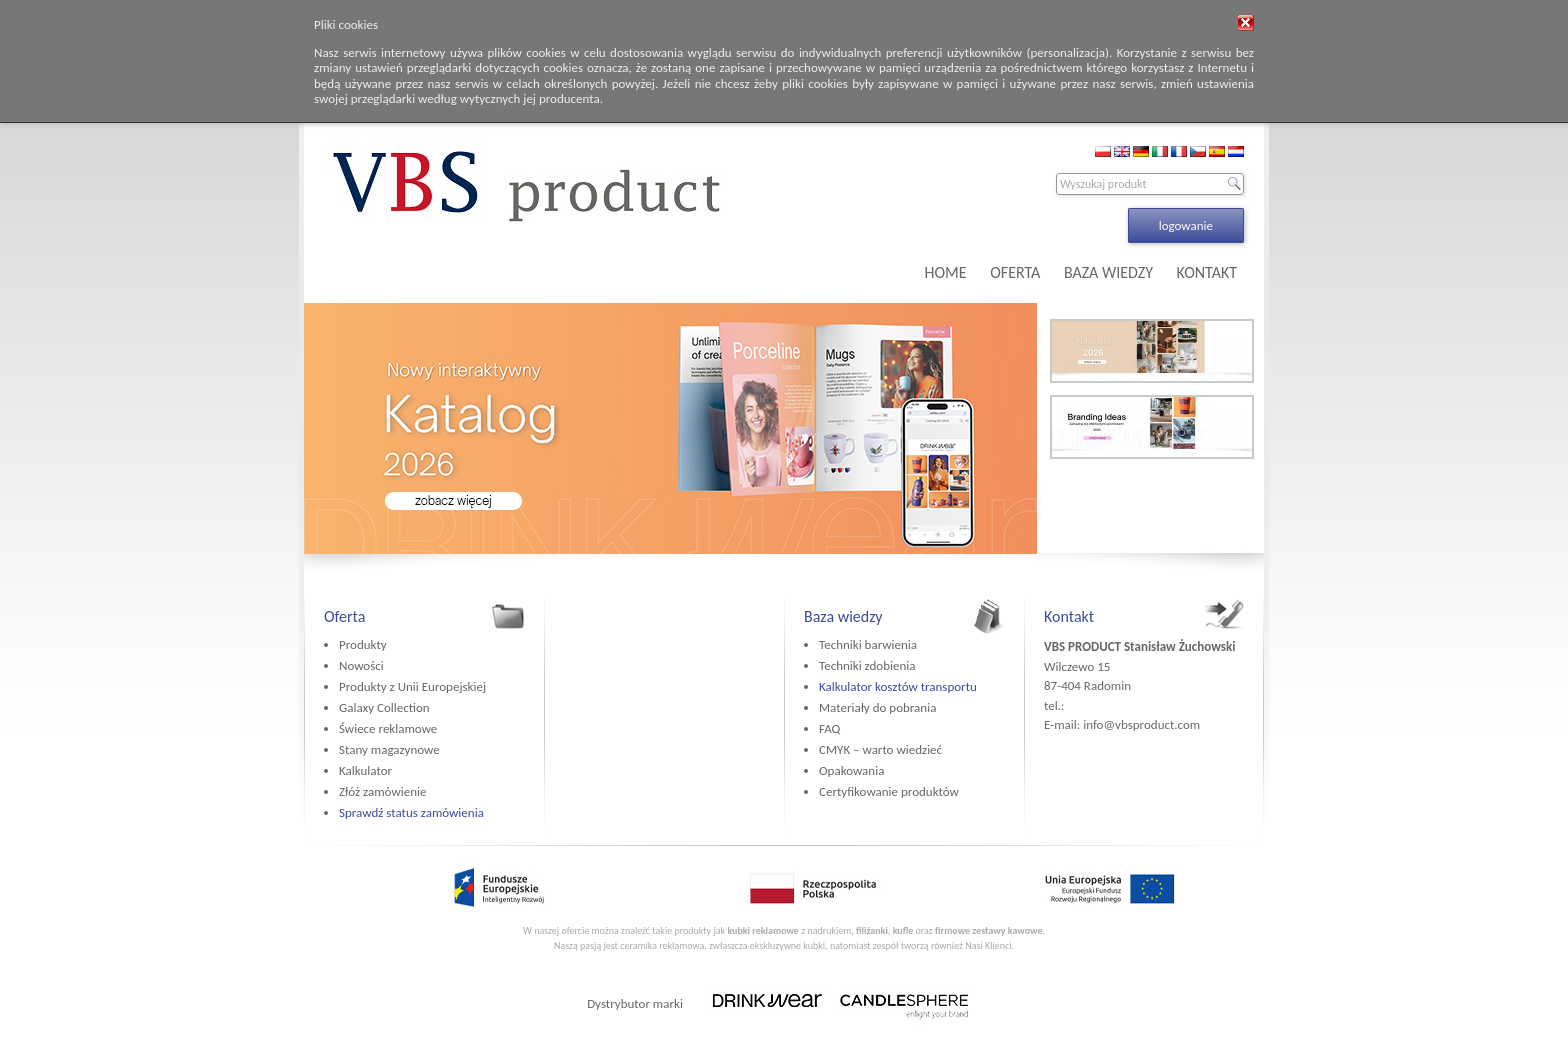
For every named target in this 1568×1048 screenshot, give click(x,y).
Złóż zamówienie (382, 791)
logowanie (1186, 225)
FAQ (829, 728)
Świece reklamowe (388, 728)
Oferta (344, 616)
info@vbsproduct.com (1141, 724)
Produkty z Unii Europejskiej (412, 686)
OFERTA (1015, 272)
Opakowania (851, 770)
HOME (946, 272)
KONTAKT (1207, 272)
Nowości (361, 665)
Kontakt (1069, 616)
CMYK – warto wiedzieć (880, 749)
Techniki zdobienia (867, 665)
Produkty (363, 644)
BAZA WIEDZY (1108, 272)
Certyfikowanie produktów (889, 791)
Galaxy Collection (384, 707)
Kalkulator (365, 770)
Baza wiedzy (843, 616)
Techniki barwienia (868, 644)
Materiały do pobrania (877, 707)
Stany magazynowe (389, 749)
